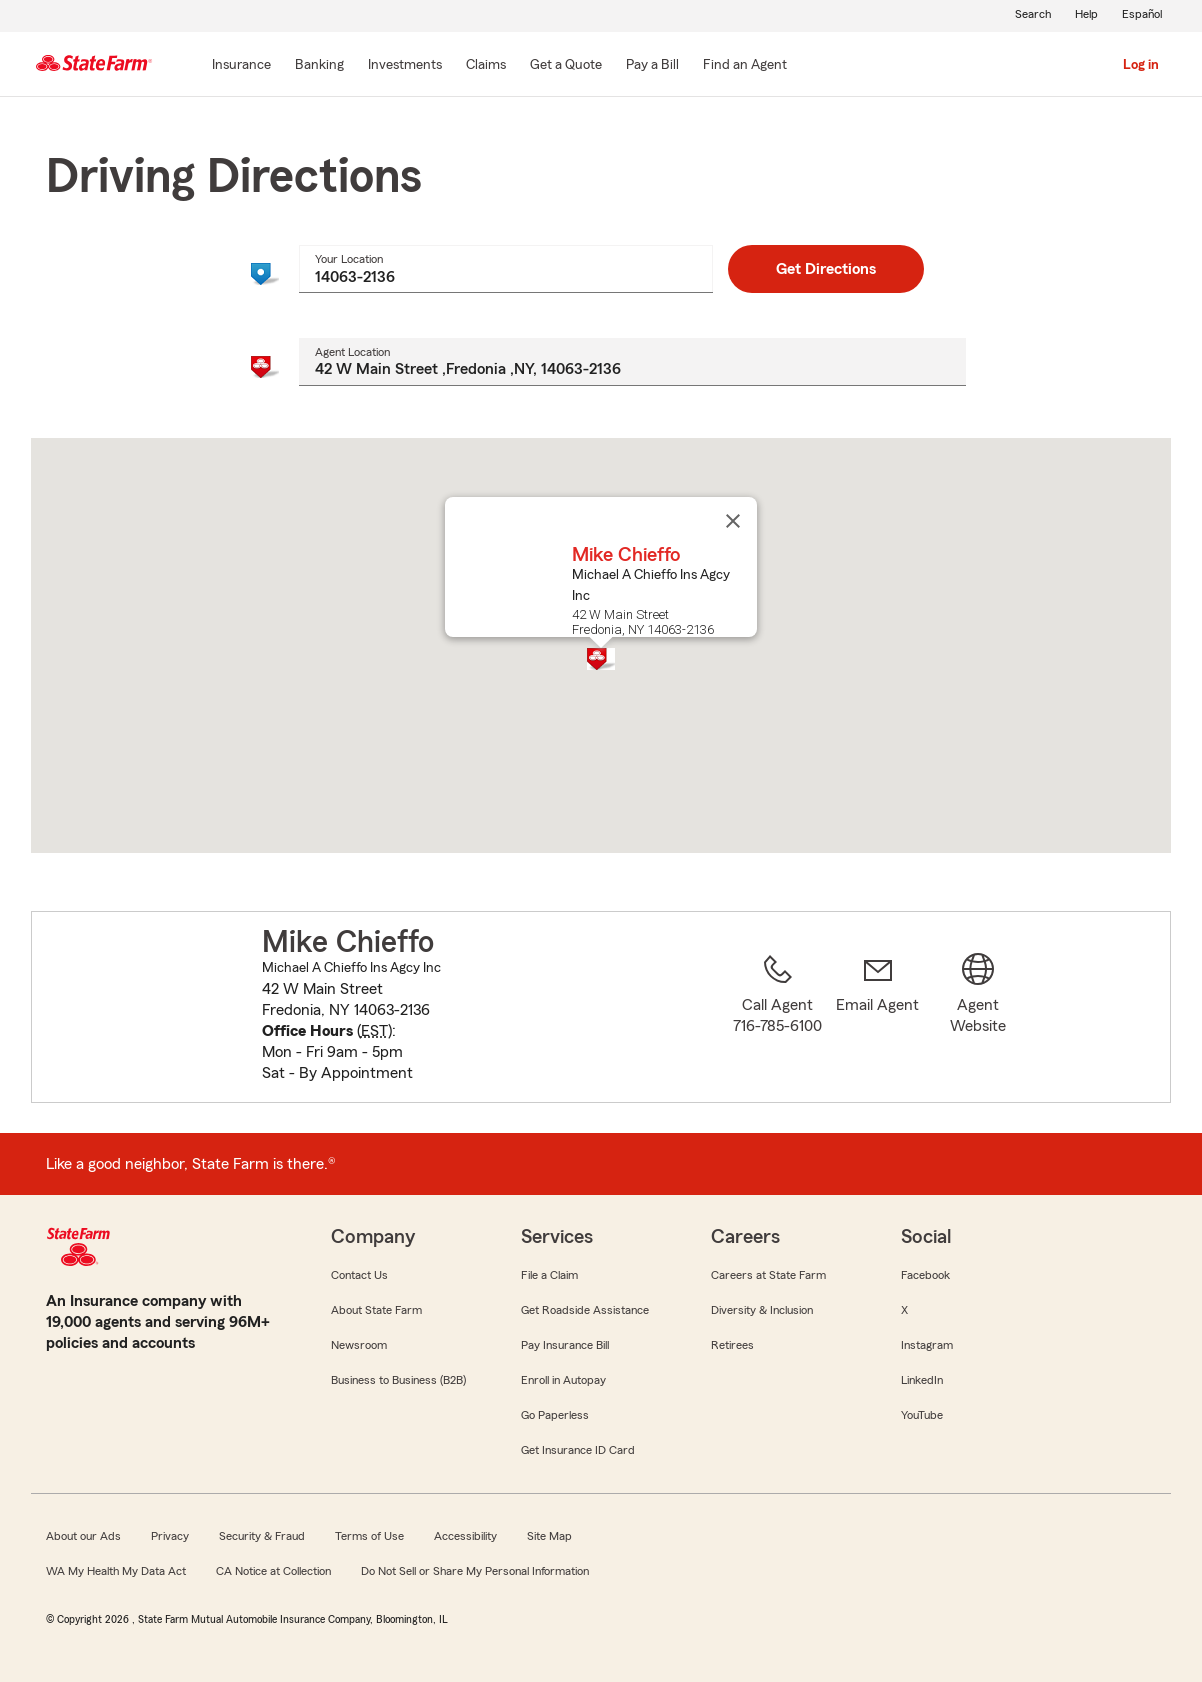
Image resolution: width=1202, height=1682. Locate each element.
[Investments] (405, 66)
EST (374, 1031)
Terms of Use (369, 1536)
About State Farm (376, 1310)
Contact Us (359, 1275)
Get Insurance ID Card (578, 1450)
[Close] (733, 521)
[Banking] (319, 66)
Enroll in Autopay (563, 1380)
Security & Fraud (262, 1536)
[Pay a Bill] (652, 66)
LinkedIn (922, 1380)
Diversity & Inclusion (762, 1310)
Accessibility (465, 1536)
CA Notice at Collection (273, 1571)
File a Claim (549, 1275)
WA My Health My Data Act (116, 1571)
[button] (601, 659)
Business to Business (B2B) (398, 1380)
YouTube (922, 1415)
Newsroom (359, 1345)
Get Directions (826, 269)
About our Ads (83, 1536)
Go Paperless (555, 1415)
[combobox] (505, 269)
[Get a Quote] (566, 66)
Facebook (925, 1275)
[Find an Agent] (745, 66)
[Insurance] (241, 66)
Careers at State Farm (768, 1275)
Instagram (927, 1345)
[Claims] (486, 66)
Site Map (549, 1536)
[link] (878, 1019)
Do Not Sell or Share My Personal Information (475, 1571)
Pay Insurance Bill (565, 1345)
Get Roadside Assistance (585, 1310)
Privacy (170, 1536)
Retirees (732, 1345)
